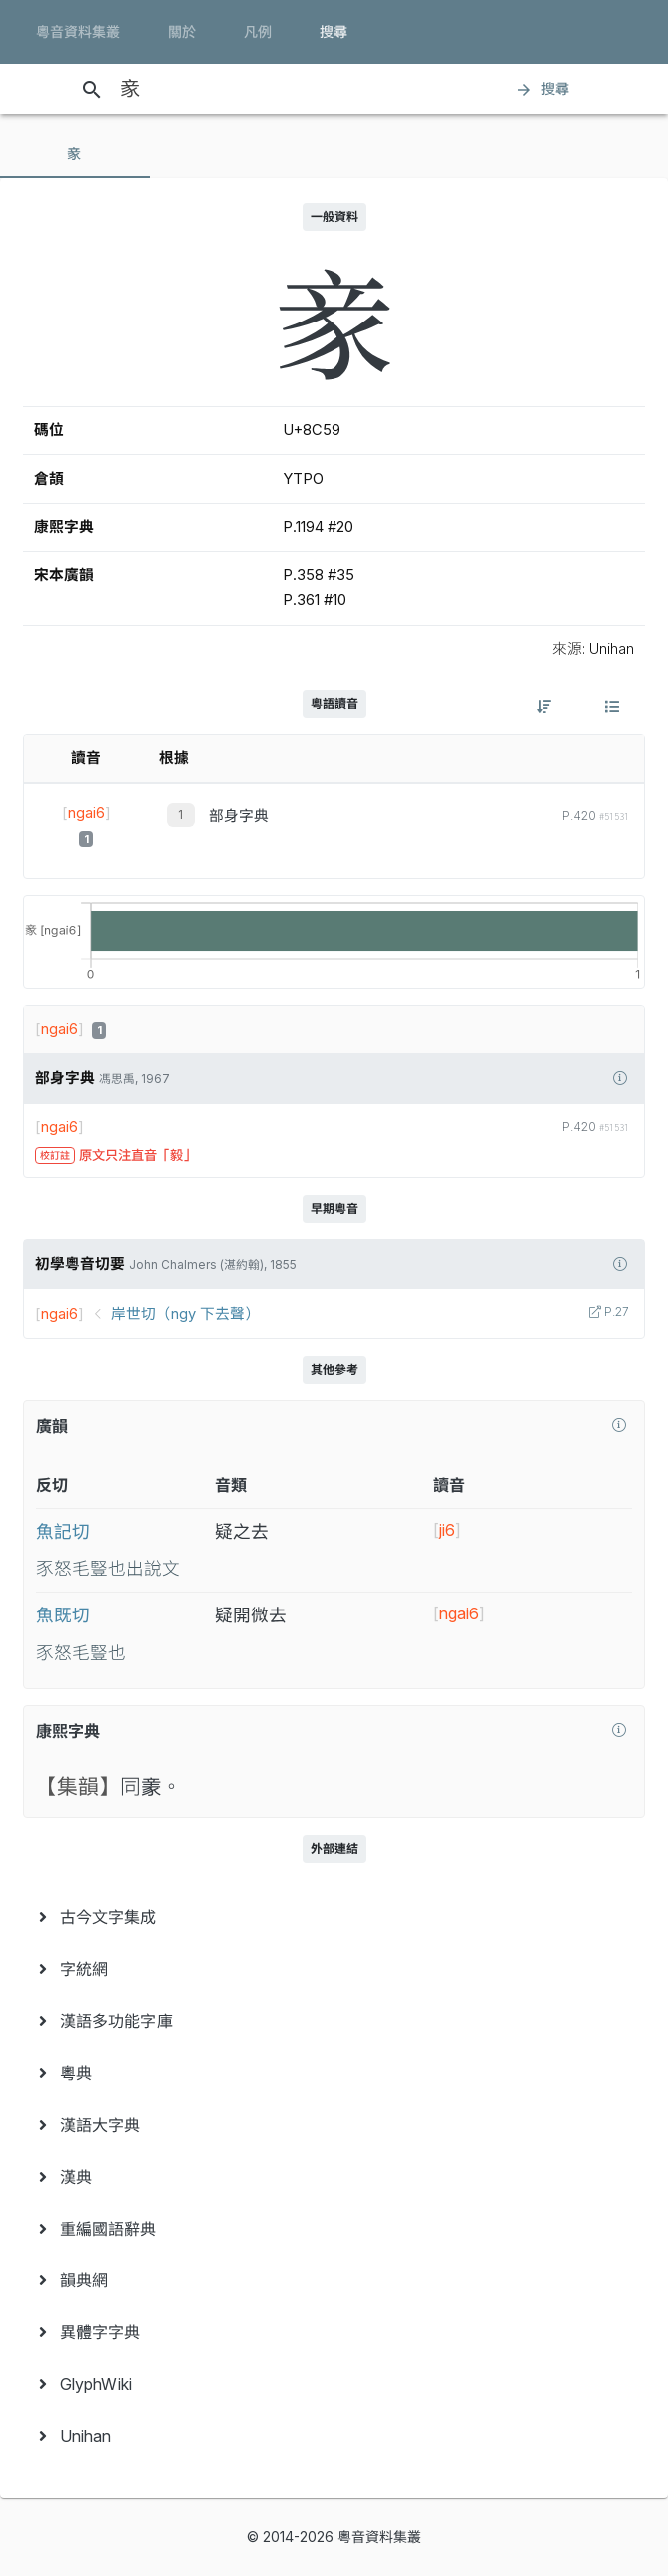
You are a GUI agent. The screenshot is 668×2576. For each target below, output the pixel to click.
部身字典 (239, 816)
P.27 (615, 1312)
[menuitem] (334, 1917)
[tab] (75, 154)
